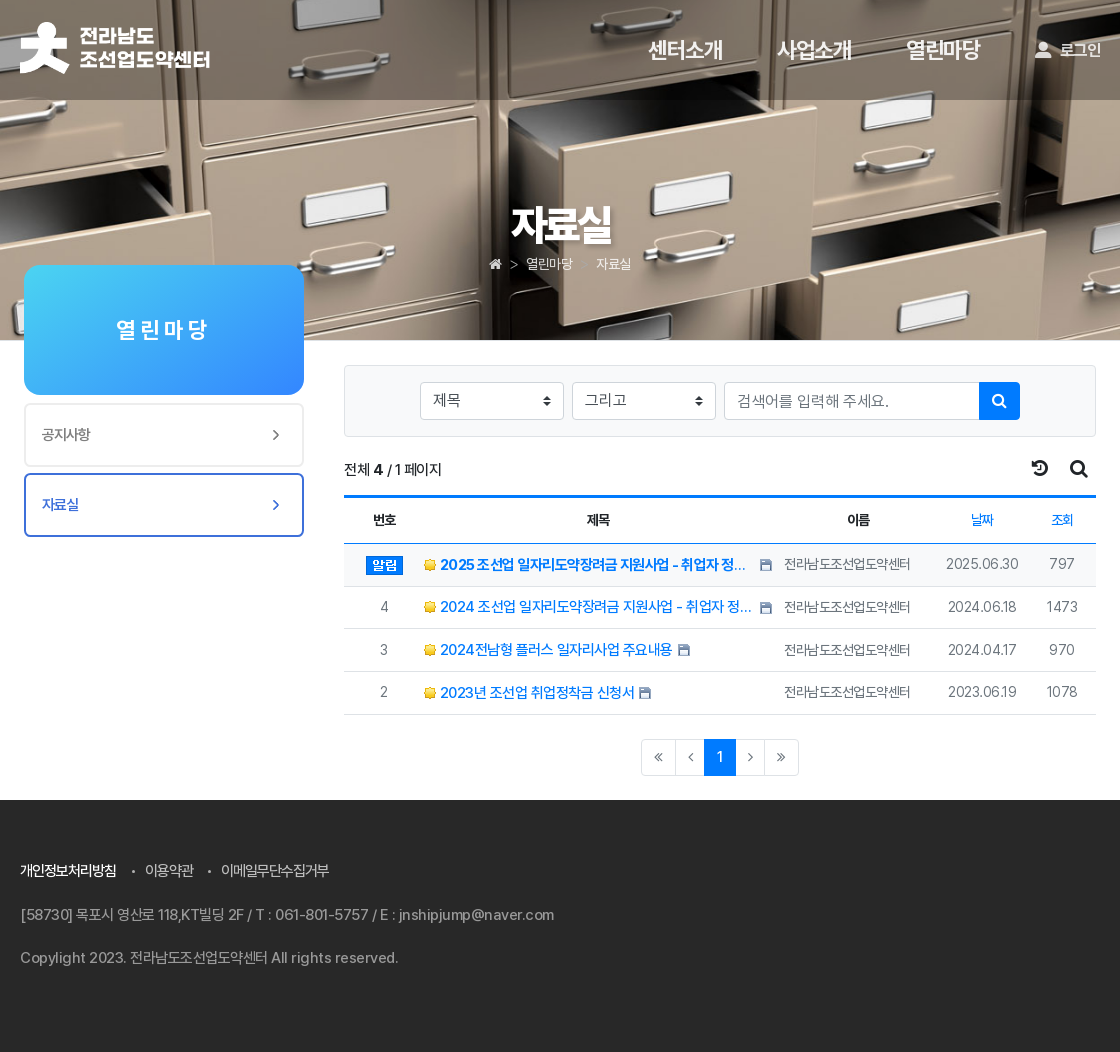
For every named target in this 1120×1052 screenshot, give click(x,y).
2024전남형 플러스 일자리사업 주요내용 (548, 650)
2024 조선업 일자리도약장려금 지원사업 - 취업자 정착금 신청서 (589, 607)
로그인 (1067, 50)
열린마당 (943, 50)
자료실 (613, 264)
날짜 (982, 520)
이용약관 (169, 871)
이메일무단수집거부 (275, 871)
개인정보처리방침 (68, 871)
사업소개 (814, 50)
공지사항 (66, 435)
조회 (1062, 520)
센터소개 (685, 50)
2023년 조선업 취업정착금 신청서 (529, 693)
